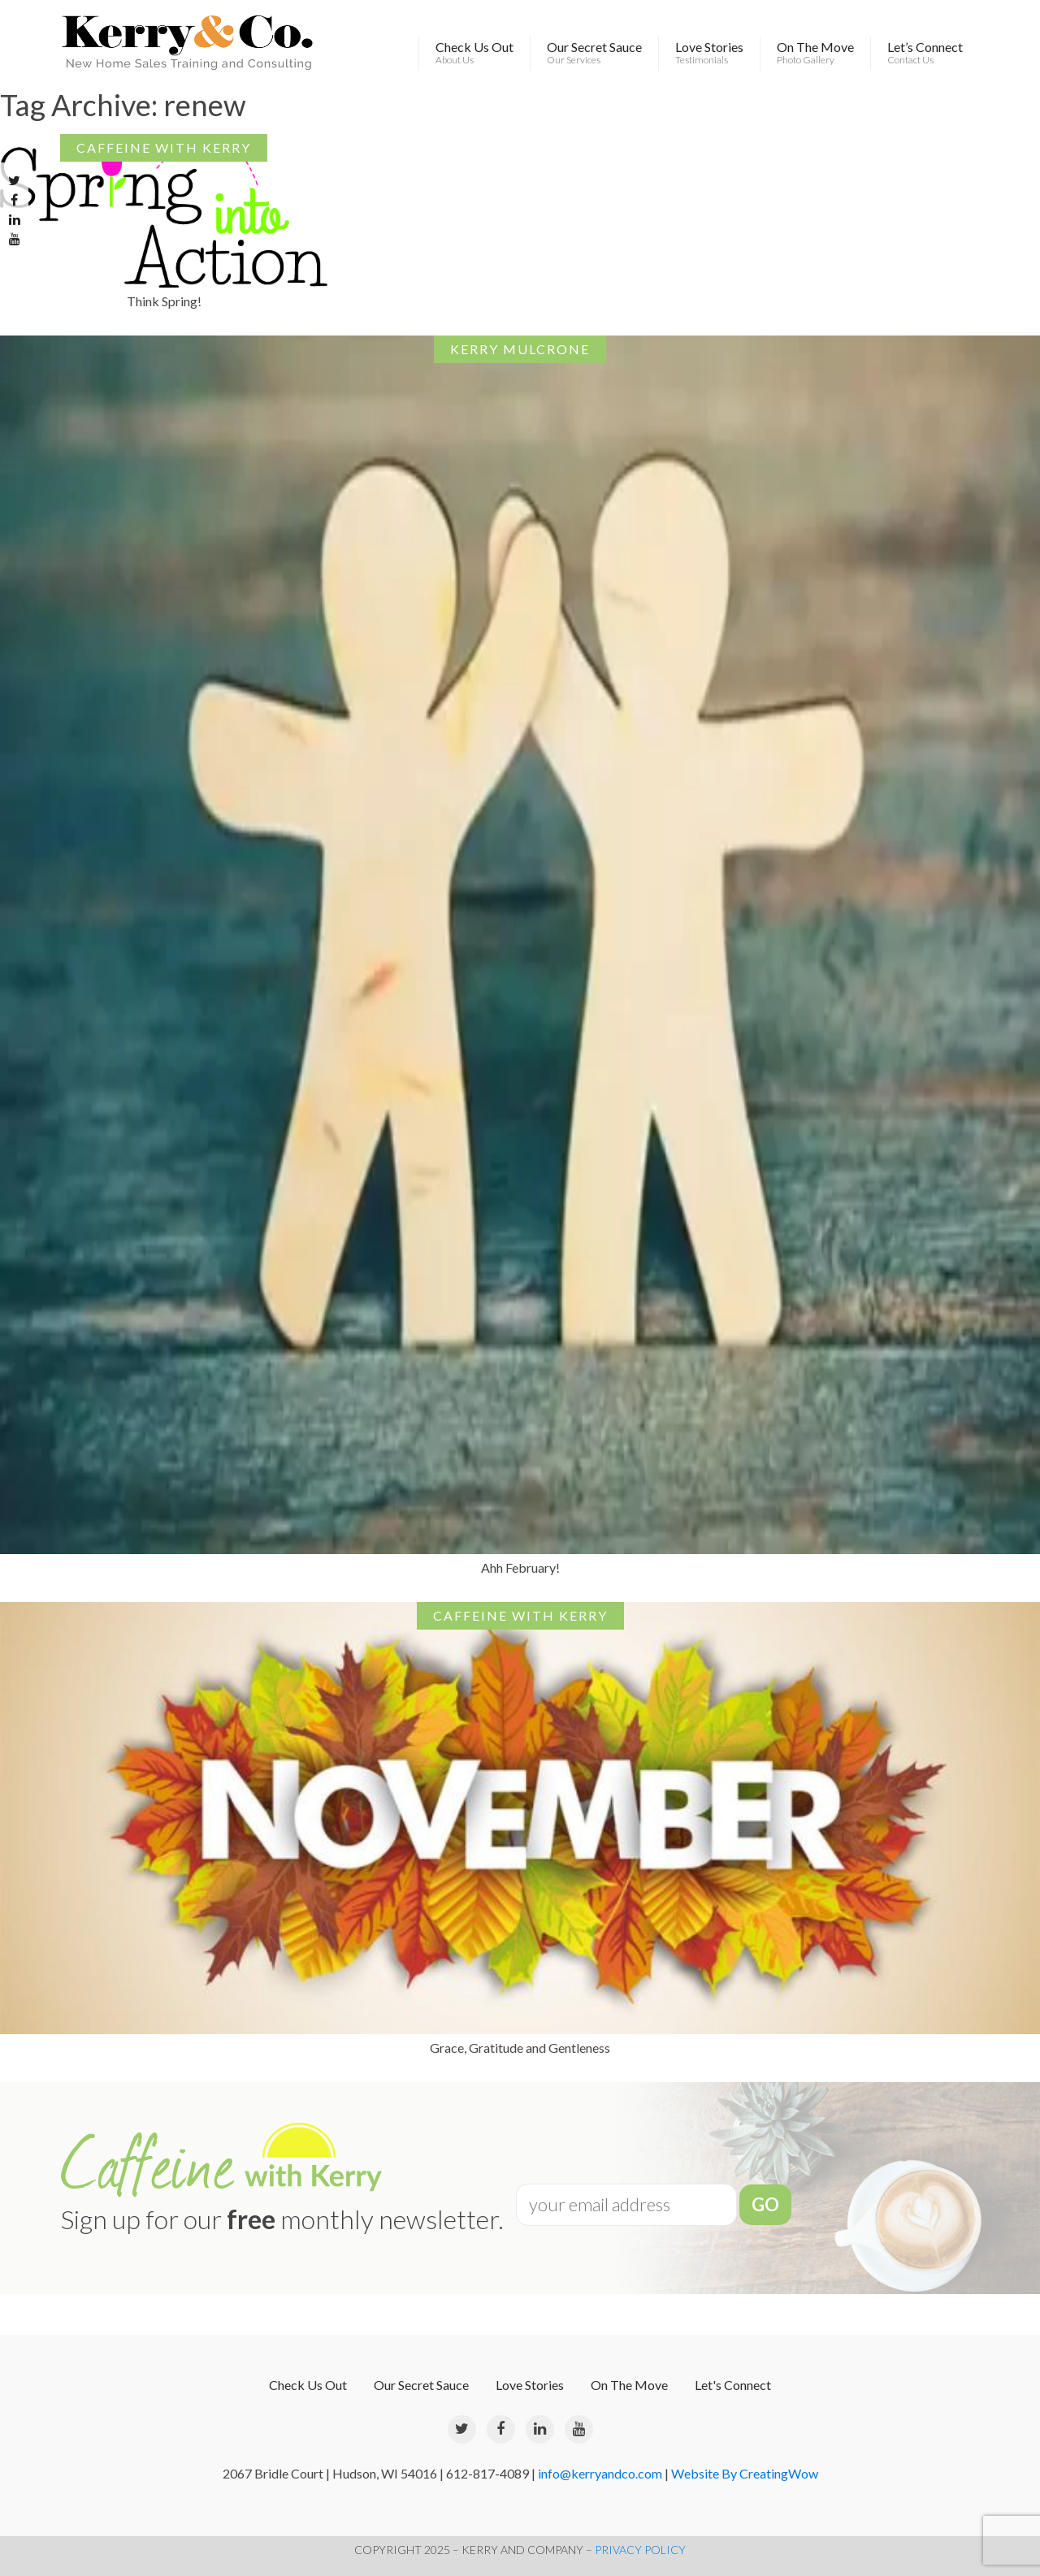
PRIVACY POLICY (640, 2550)
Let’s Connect (925, 53)
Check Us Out (475, 53)
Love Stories (709, 53)
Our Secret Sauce (594, 53)
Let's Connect (733, 2384)
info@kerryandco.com (600, 2473)
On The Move (815, 53)
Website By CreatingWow (744, 2473)
